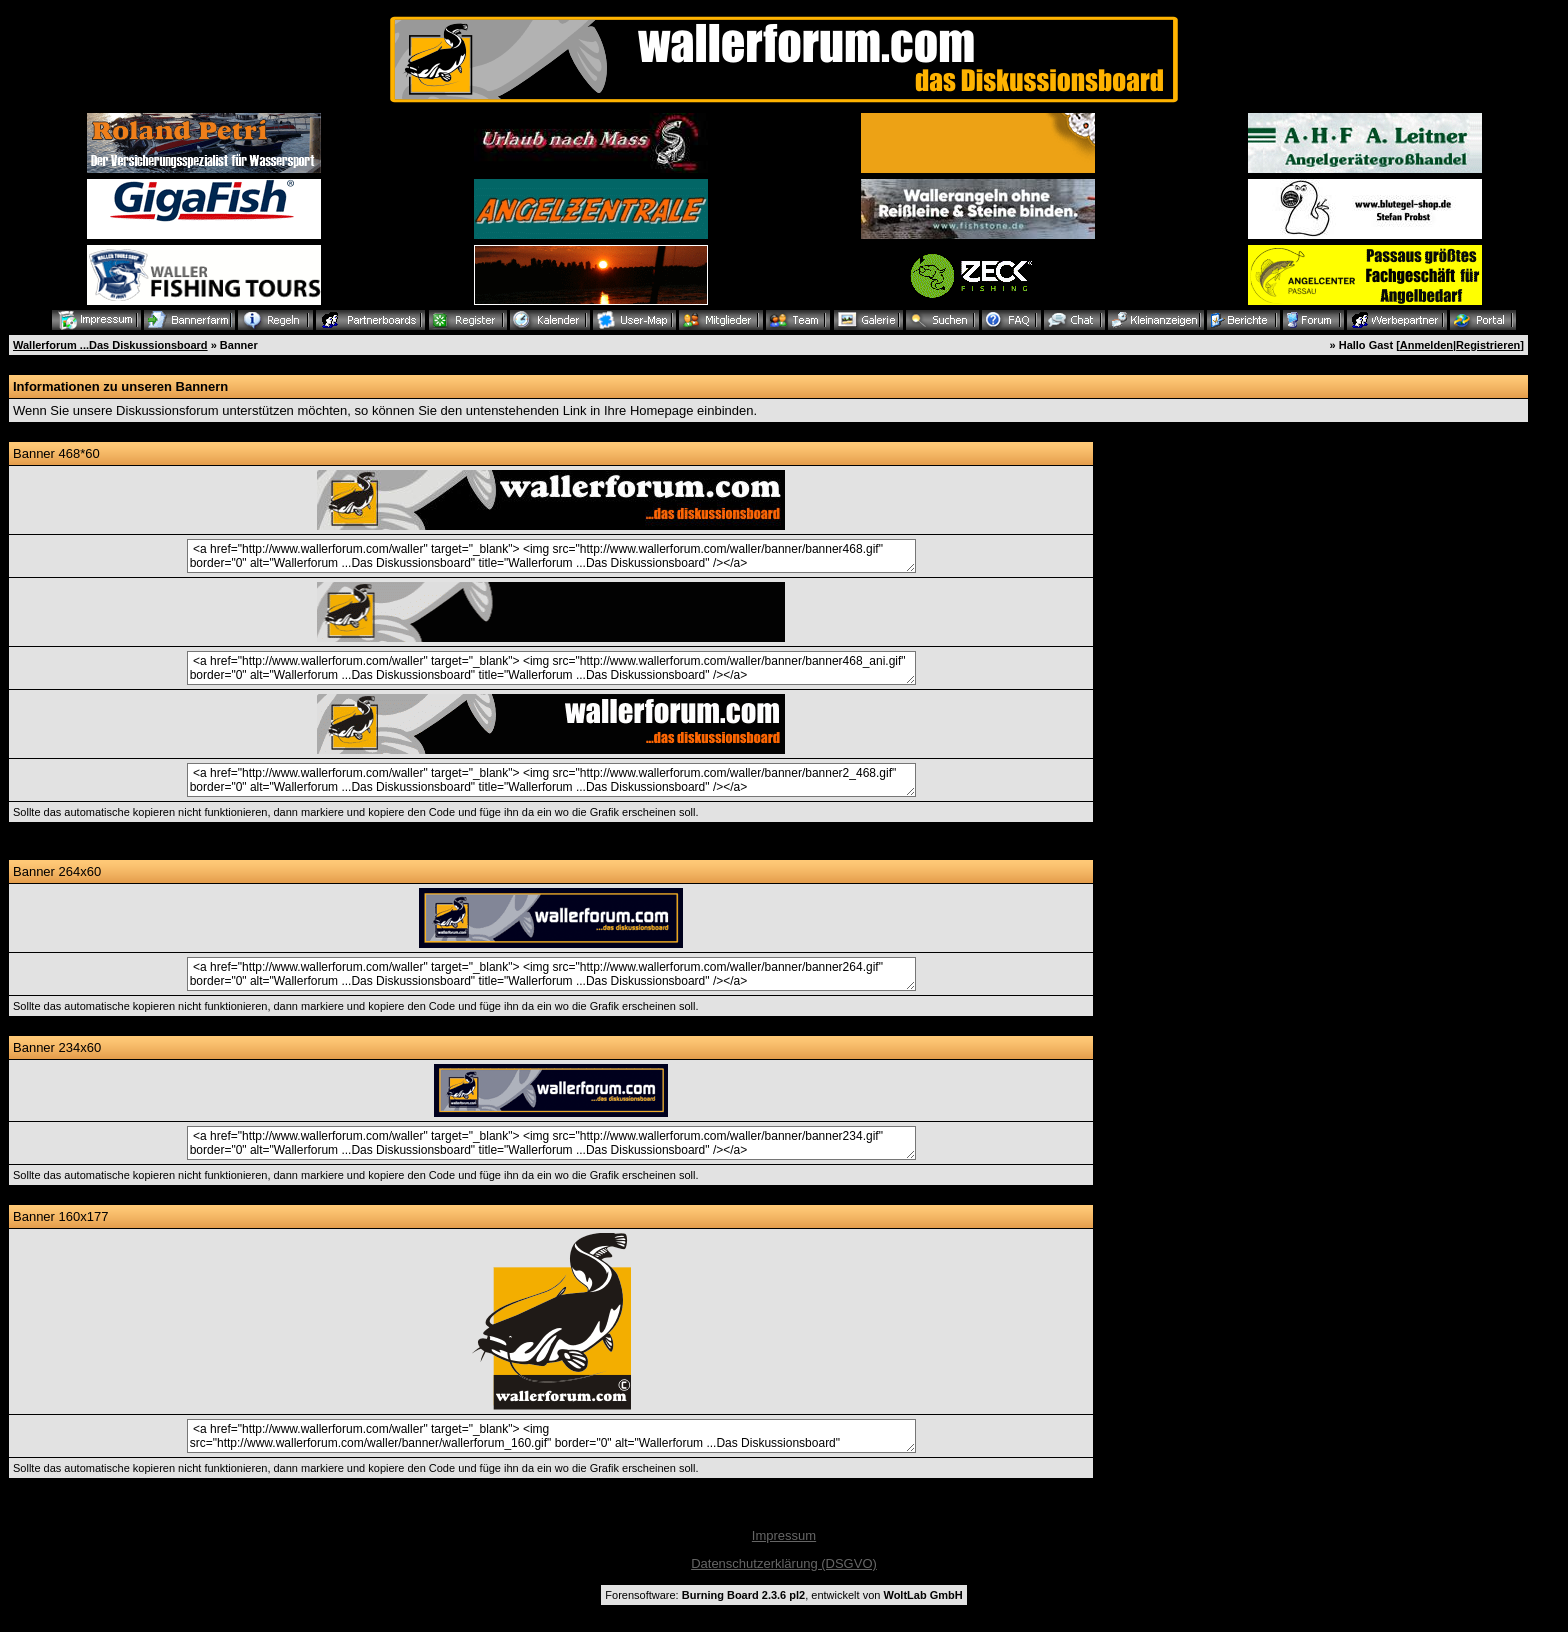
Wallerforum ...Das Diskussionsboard (110, 345)
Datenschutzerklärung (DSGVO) (784, 1563)
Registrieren (1488, 345)
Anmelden (1426, 345)
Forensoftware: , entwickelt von (783, 1595)
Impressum (784, 1535)
